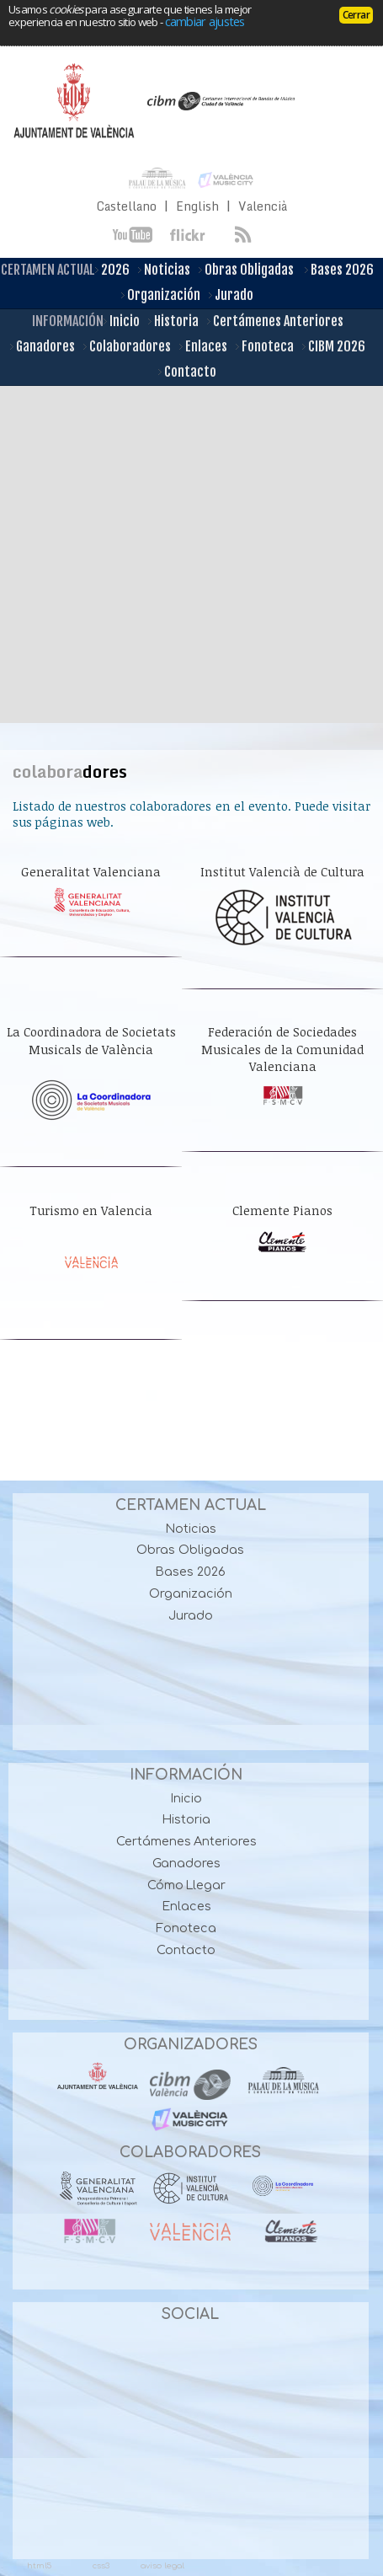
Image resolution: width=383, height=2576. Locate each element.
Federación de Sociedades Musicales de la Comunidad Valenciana (282, 1049)
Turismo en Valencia (90, 1210)
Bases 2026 (339, 270)
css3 (101, 2565)
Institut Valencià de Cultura (282, 872)
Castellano (127, 206)
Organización (160, 295)
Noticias (164, 270)
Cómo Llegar (186, 1885)
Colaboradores (127, 347)
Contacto (187, 372)
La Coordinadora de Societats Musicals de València (91, 1040)
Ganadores (42, 347)
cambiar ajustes (205, 21)
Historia (173, 322)
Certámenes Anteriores (275, 322)
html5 (39, 2565)
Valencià (262, 206)
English (197, 206)
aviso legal (162, 2565)
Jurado (231, 295)
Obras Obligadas (246, 270)
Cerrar (356, 15)
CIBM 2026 (333, 347)
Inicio (122, 322)
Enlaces (203, 347)
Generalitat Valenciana (91, 872)
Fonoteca (265, 347)
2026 (112, 270)
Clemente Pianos (282, 1210)
